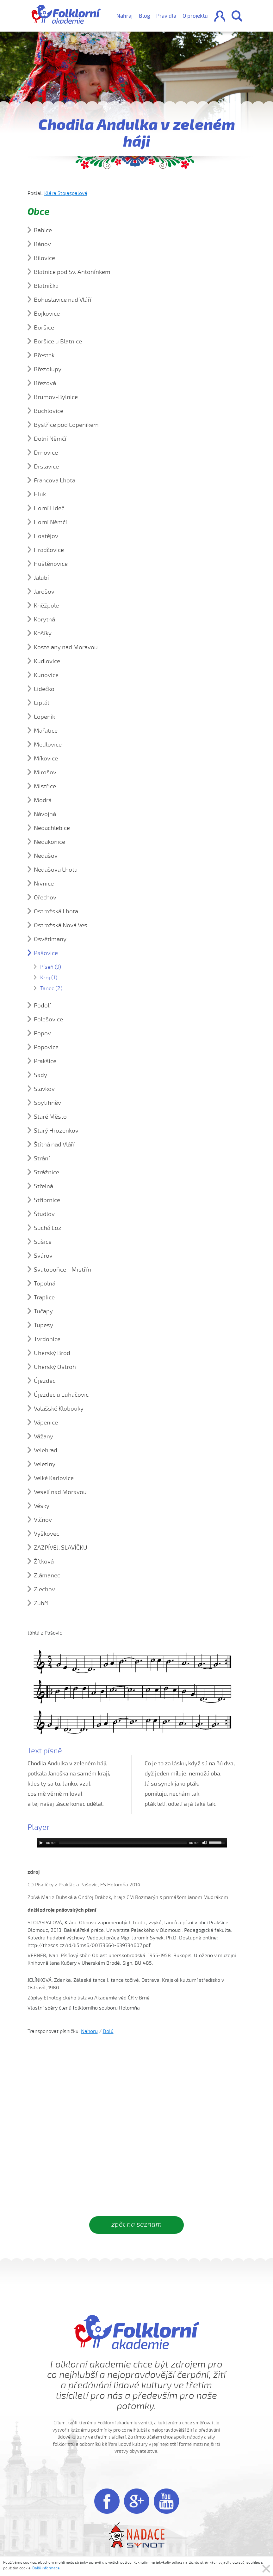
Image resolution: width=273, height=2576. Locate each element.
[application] (132, 1842)
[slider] (123, 1842)
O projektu (195, 16)
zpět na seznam (136, 2224)
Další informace (46, 2568)
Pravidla (166, 16)
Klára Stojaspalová (65, 193)
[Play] (41, 1842)
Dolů (108, 2031)
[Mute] (204, 1842)
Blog (144, 16)
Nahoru (89, 2031)
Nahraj (124, 16)
